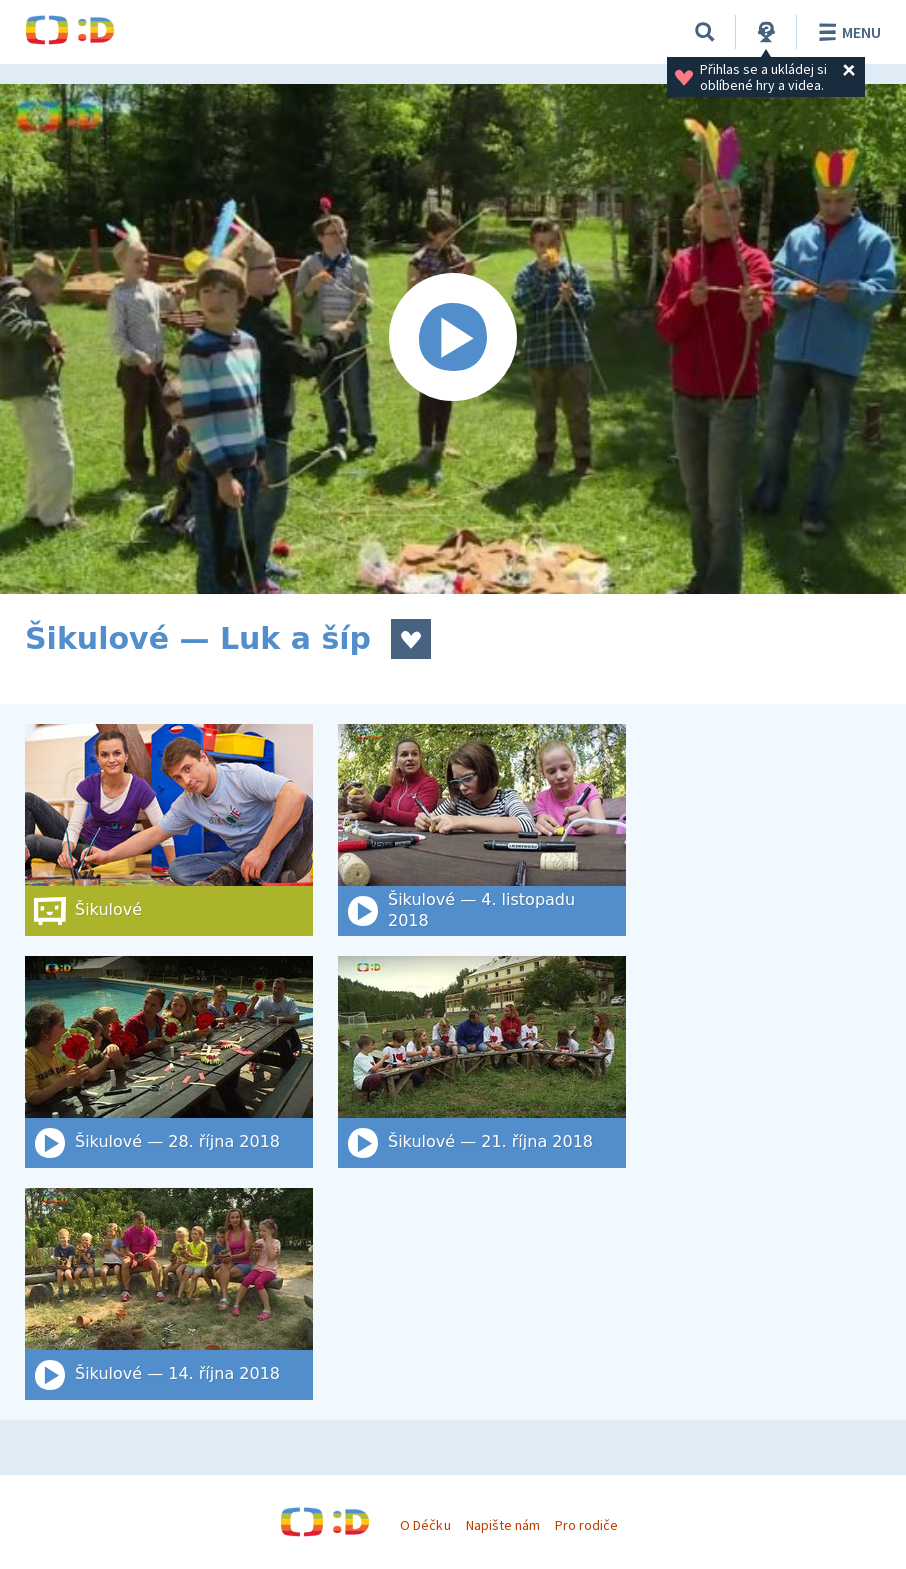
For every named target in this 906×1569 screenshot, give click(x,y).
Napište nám (503, 1525)
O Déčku (425, 1525)
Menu (846, 32)
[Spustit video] (453, 339)
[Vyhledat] (705, 32)
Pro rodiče (586, 1525)
